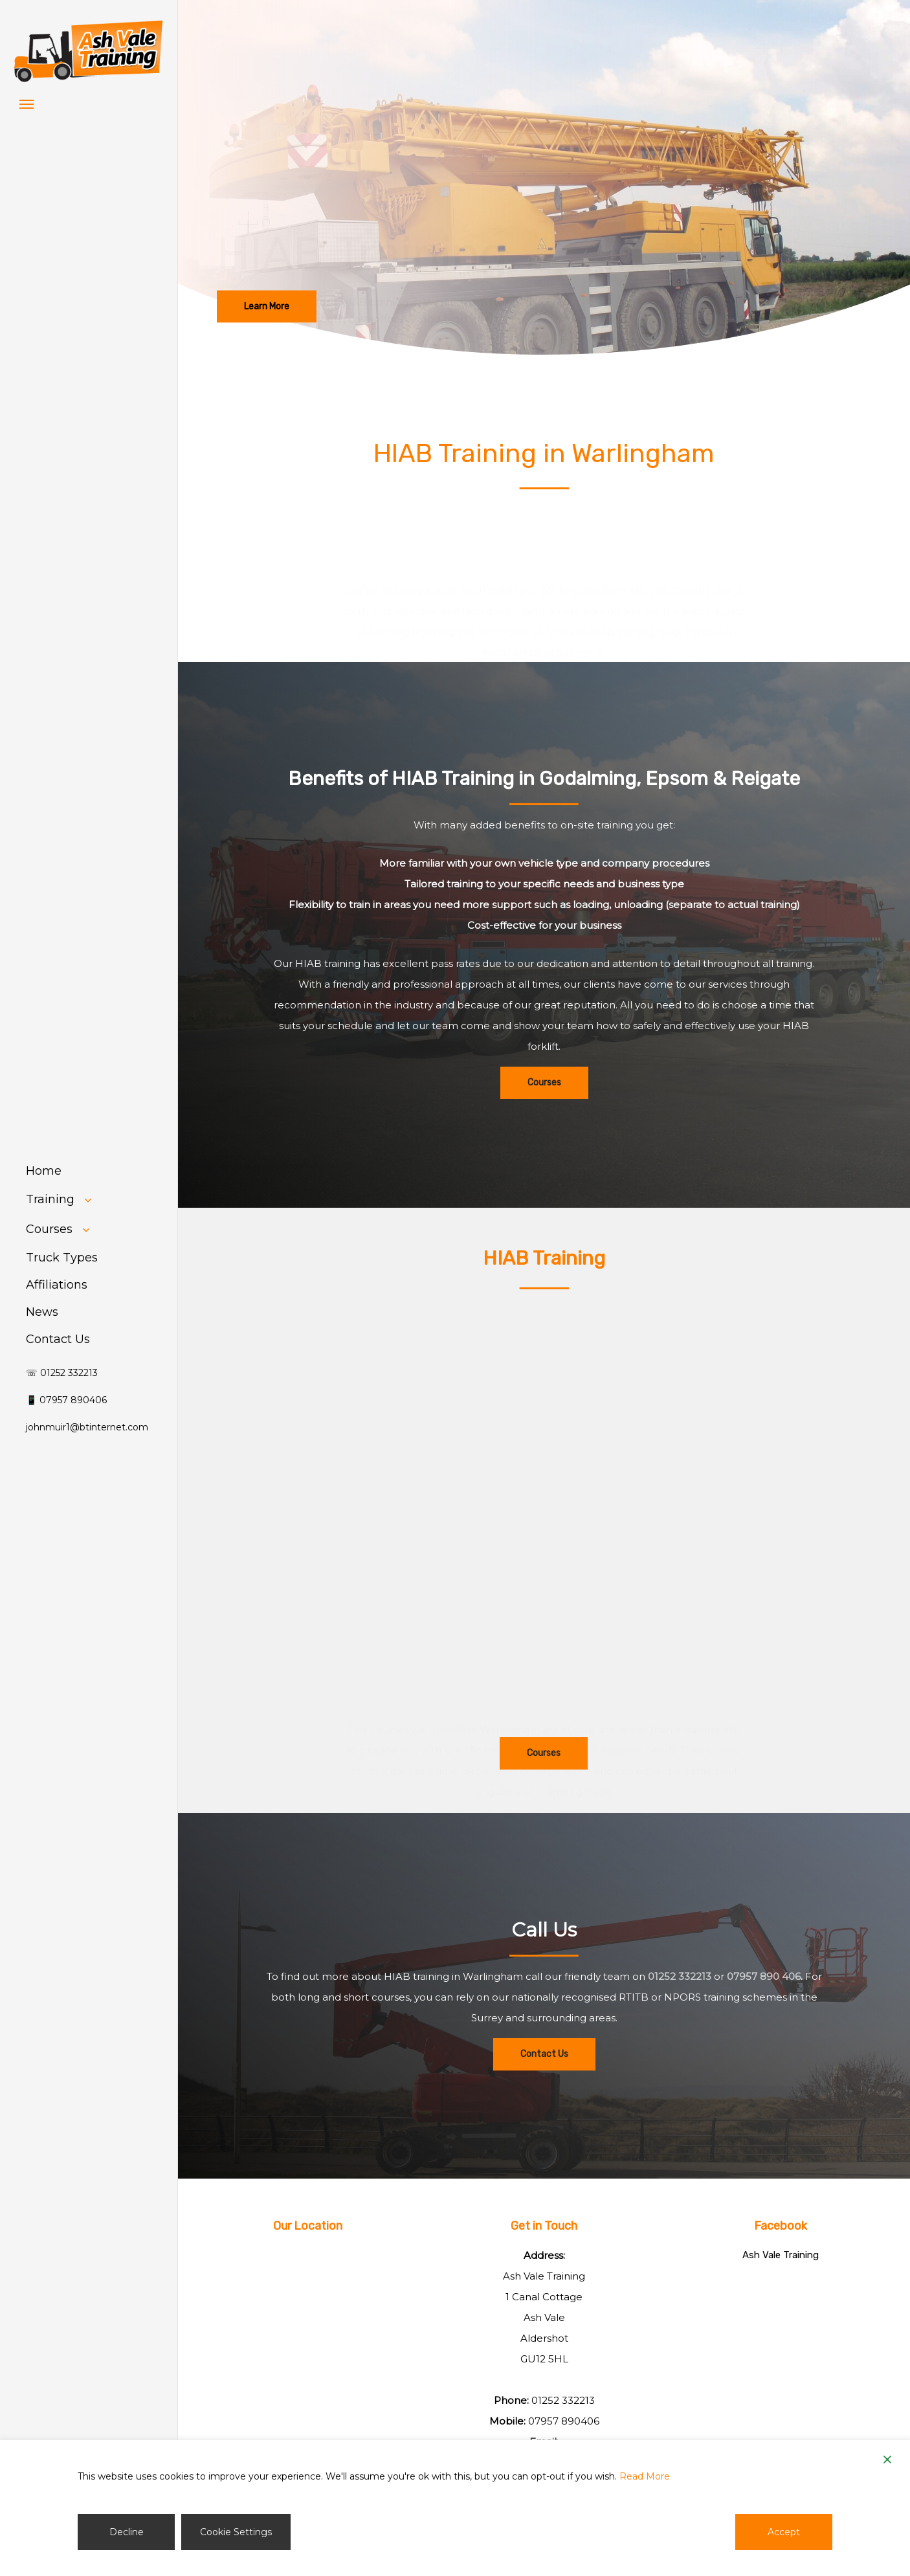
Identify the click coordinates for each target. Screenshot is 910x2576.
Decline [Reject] (126, 2532)
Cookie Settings (236, 2532)
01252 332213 (679, 2009)
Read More (644, 2476)
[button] (26, 103)
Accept (784, 2532)
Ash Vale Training (780, 2255)
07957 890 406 (764, 2009)
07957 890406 (563, 2421)
